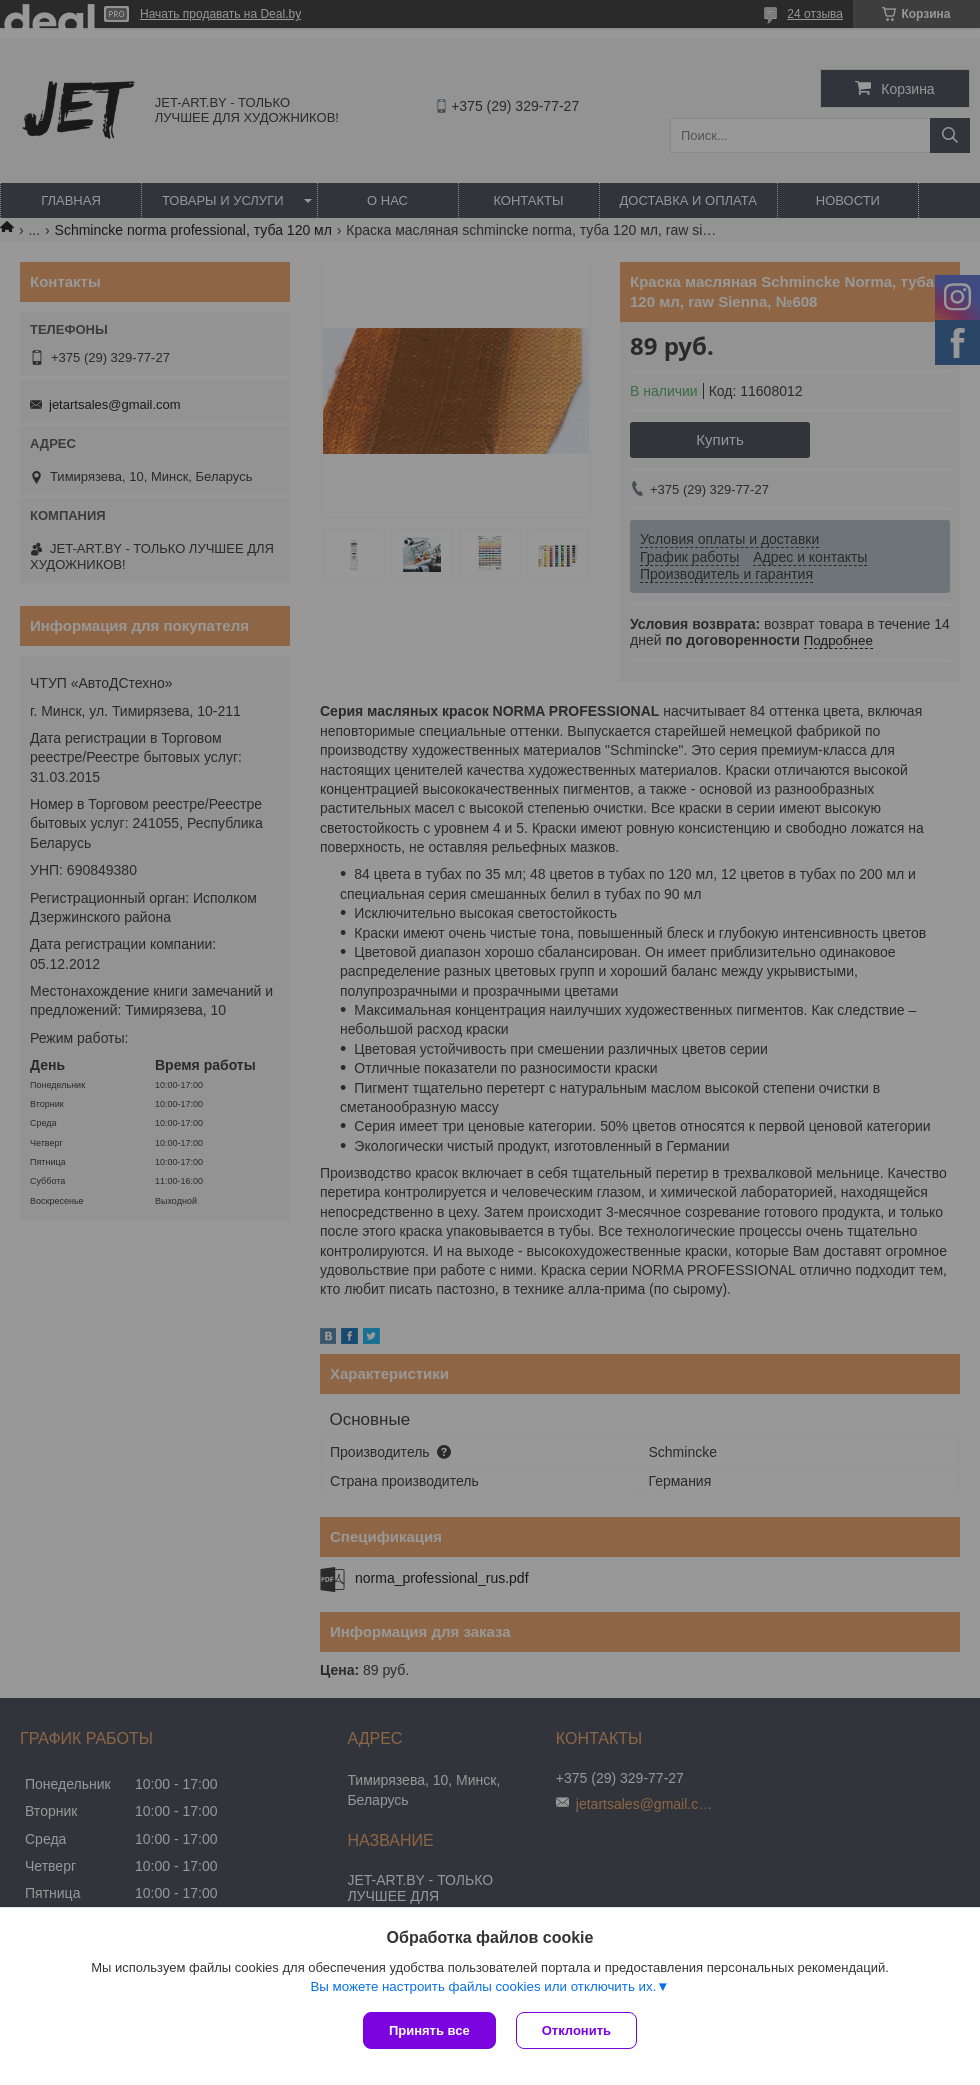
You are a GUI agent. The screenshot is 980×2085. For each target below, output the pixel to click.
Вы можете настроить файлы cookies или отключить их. (483, 1986)
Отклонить (576, 2030)
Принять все (429, 2030)
